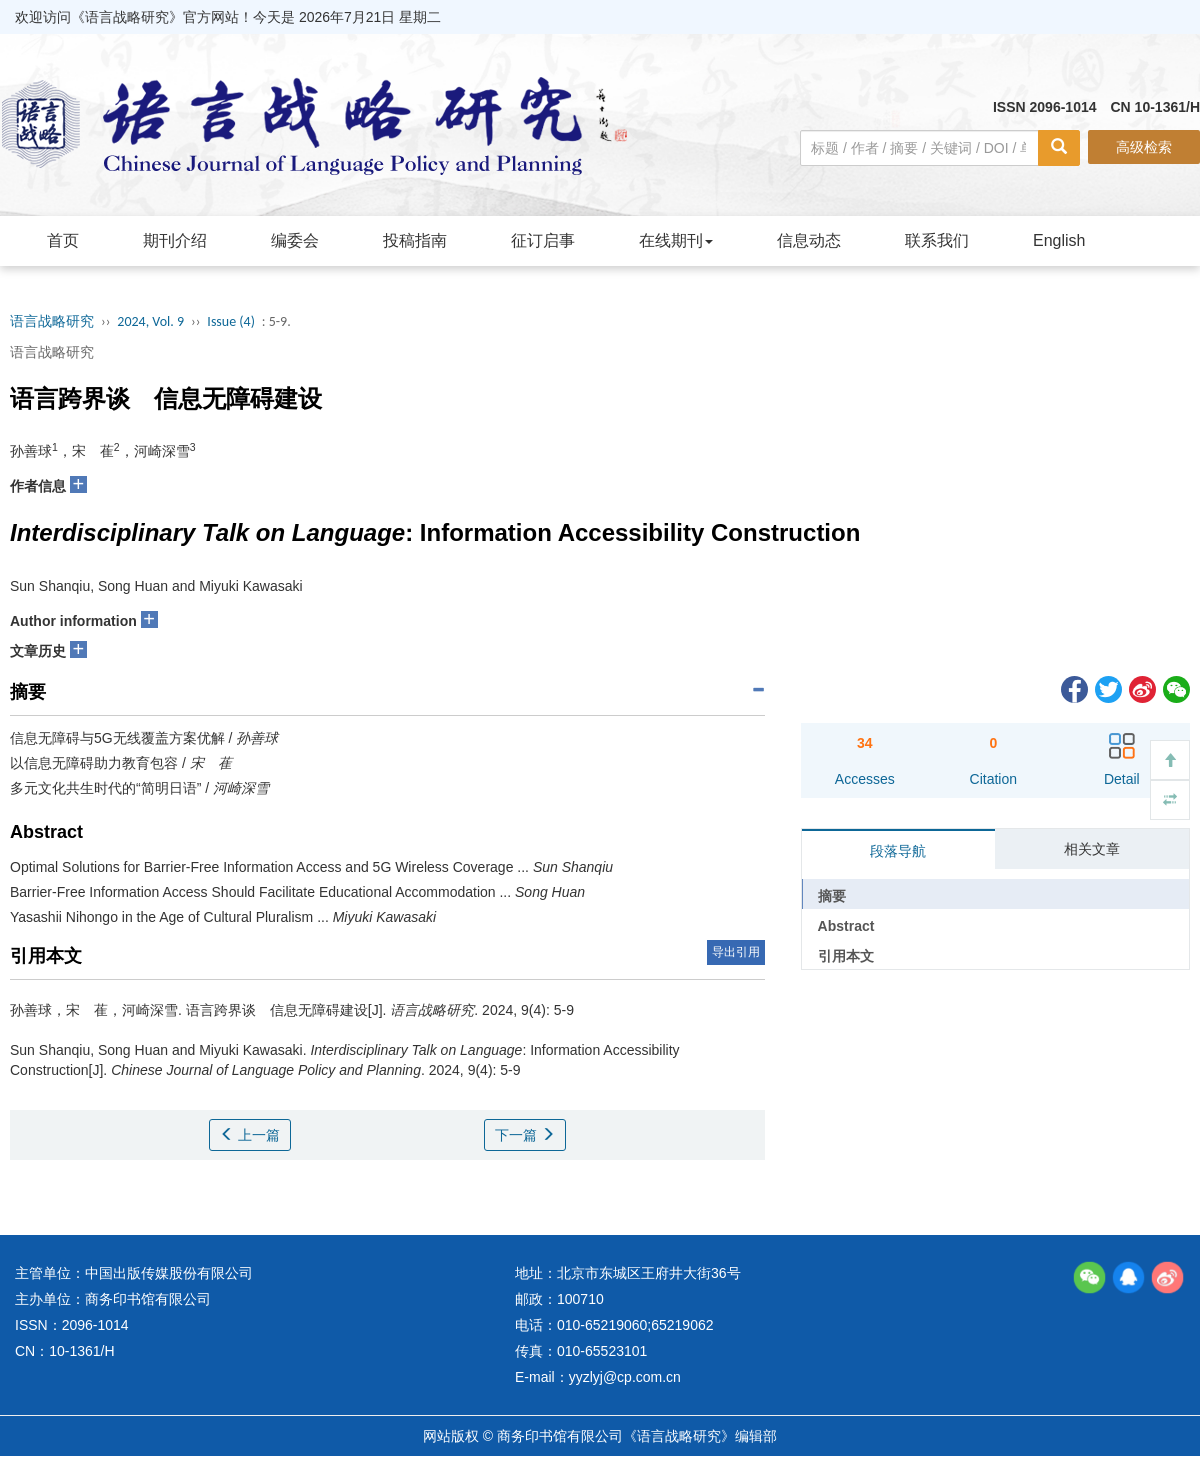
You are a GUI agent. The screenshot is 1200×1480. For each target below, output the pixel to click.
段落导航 (898, 851)
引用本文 (846, 956)
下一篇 (525, 1135)
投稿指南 (415, 240)
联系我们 (937, 240)
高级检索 (1144, 147)
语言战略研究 (52, 321)
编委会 (295, 240)
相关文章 (1092, 849)
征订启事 (543, 240)
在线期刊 (676, 240)
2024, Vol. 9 (150, 321)
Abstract (846, 926)
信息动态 (809, 240)
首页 (63, 240)
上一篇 (250, 1135)
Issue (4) (231, 321)
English (1059, 240)
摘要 (832, 896)
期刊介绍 (175, 240)
